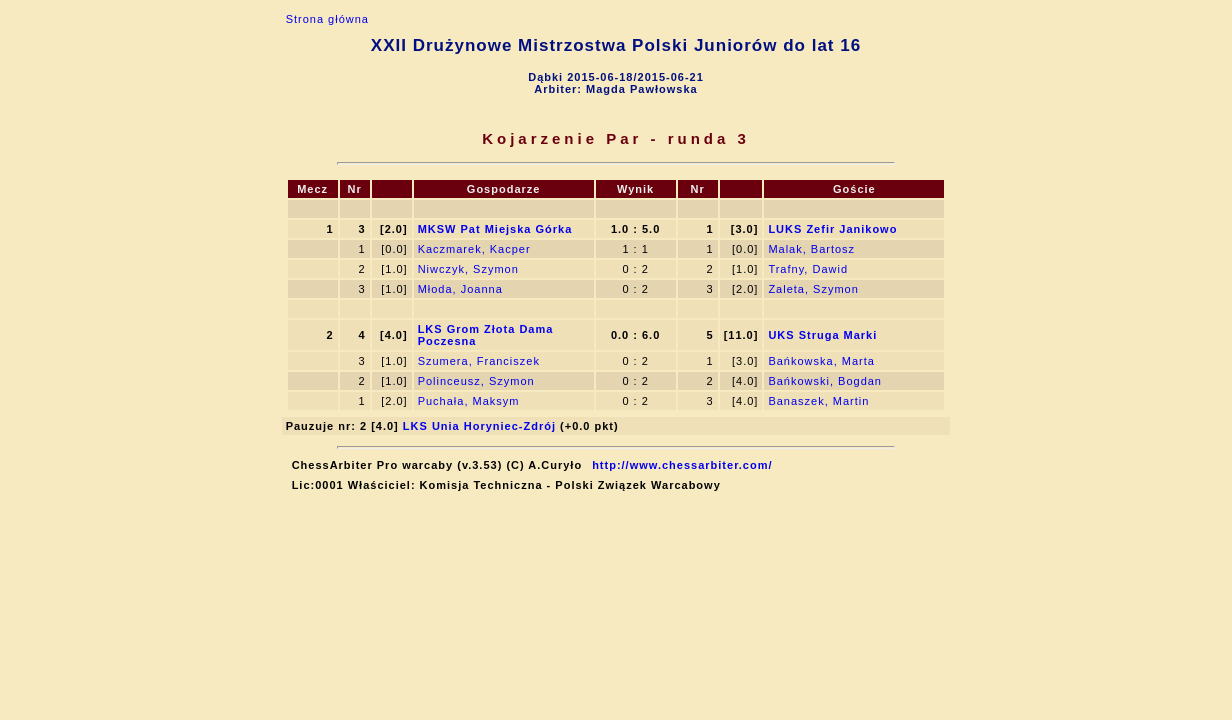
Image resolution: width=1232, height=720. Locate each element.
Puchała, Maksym (469, 401)
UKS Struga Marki (822, 335)
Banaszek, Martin (818, 401)
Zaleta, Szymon (813, 289)
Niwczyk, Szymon (468, 269)
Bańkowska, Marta (821, 361)
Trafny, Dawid (808, 269)
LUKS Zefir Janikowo (832, 229)
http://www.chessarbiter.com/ (682, 465)
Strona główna (327, 19)
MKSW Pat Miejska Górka (495, 229)
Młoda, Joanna (460, 289)
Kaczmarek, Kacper (474, 249)
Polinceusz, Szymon (476, 381)
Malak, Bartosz (811, 249)
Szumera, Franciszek (479, 361)
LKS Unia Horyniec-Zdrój (479, 426)
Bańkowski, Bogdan (825, 381)
